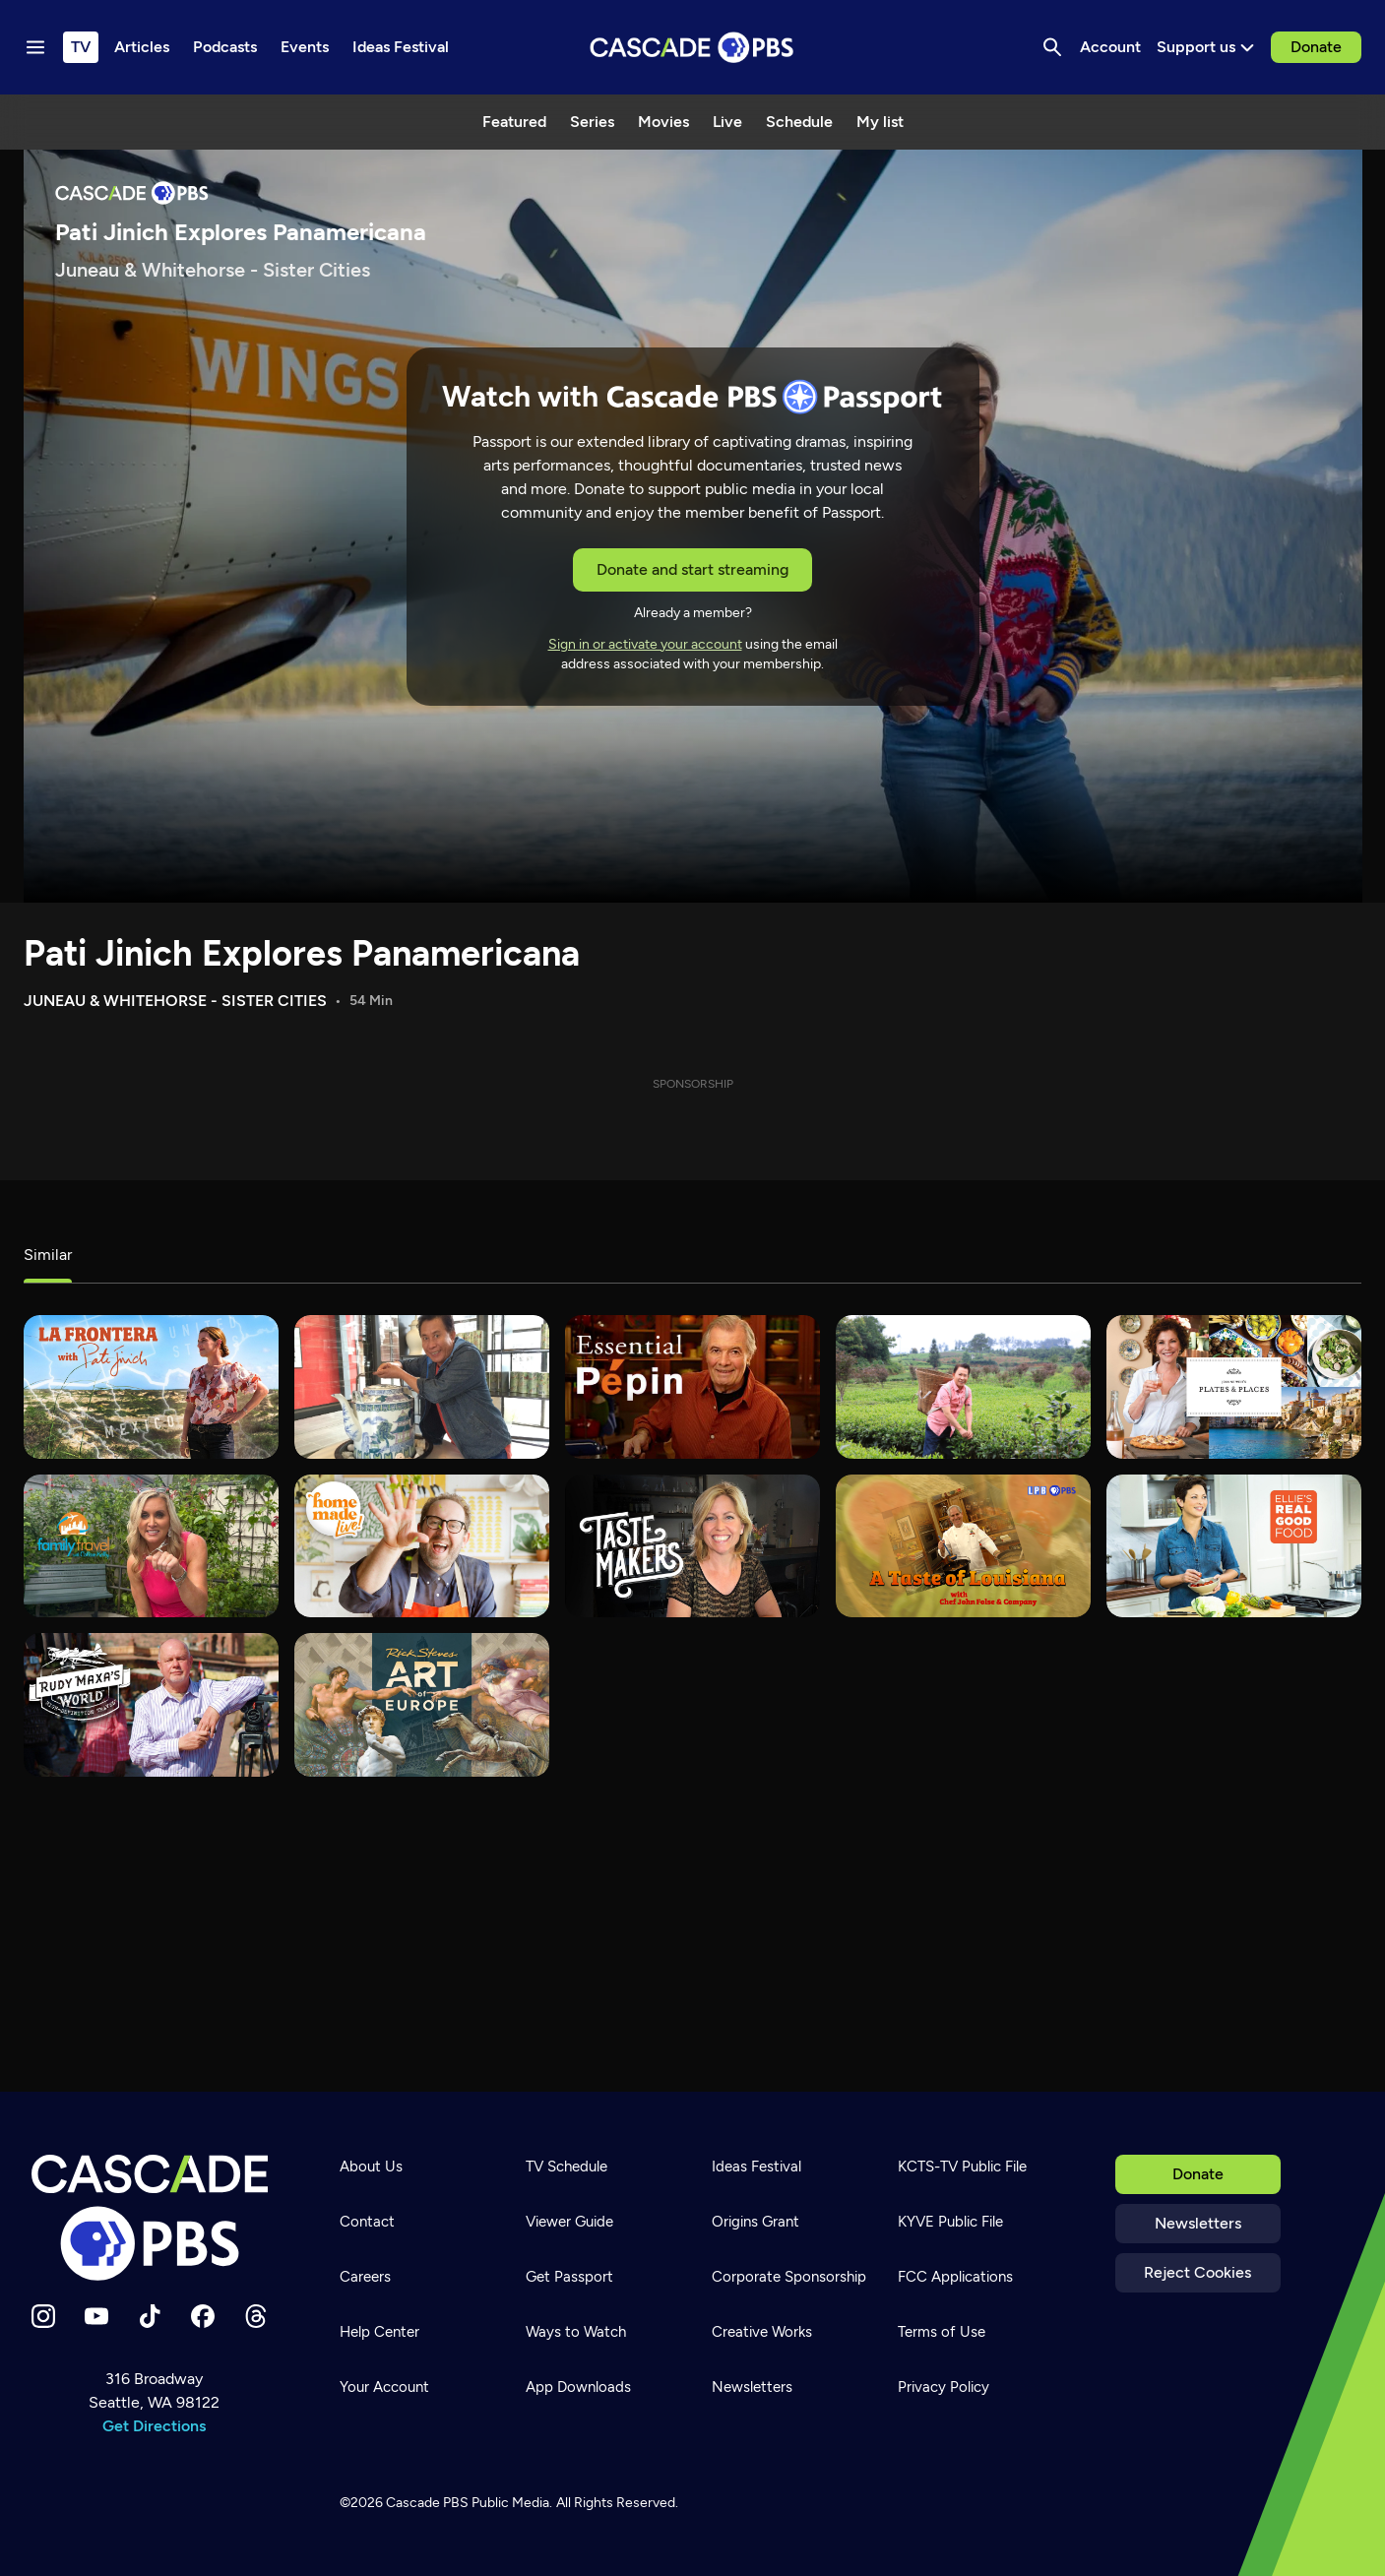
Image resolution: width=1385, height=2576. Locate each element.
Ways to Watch (576, 2332)
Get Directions (154, 2426)
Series (592, 121)
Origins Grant (755, 2221)
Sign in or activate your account (645, 644)
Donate (1316, 46)
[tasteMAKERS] (692, 1546)
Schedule (799, 121)
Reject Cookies (1197, 2272)
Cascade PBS (427, 2502)
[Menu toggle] (35, 47)
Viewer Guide (569, 2221)
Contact (367, 2221)
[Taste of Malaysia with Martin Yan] (421, 1387)
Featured (514, 121)
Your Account (384, 2387)
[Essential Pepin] (692, 1387)
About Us (371, 2166)
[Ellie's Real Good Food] (1233, 1546)
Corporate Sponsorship (789, 2277)
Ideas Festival (756, 2166)
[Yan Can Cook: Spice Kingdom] (963, 1387)
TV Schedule (566, 2166)
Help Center (379, 2332)
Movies (663, 121)
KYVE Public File (950, 2221)
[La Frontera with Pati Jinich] (151, 1387)
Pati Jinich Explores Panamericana (302, 953)
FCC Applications (955, 2277)
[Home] (154, 2218)
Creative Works (762, 2332)
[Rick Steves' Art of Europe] (421, 1705)
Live (727, 121)
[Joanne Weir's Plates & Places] (1233, 1387)
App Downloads (578, 2387)
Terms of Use (941, 2332)
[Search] (1052, 47)
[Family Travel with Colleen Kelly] (151, 1546)
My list (880, 121)
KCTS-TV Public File (962, 2166)
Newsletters (1198, 2223)
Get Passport (569, 2277)
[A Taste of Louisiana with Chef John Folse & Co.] (963, 1546)
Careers (365, 2277)
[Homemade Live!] (421, 1546)
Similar (48, 1254)
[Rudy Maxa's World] (151, 1705)
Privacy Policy (943, 2387)
